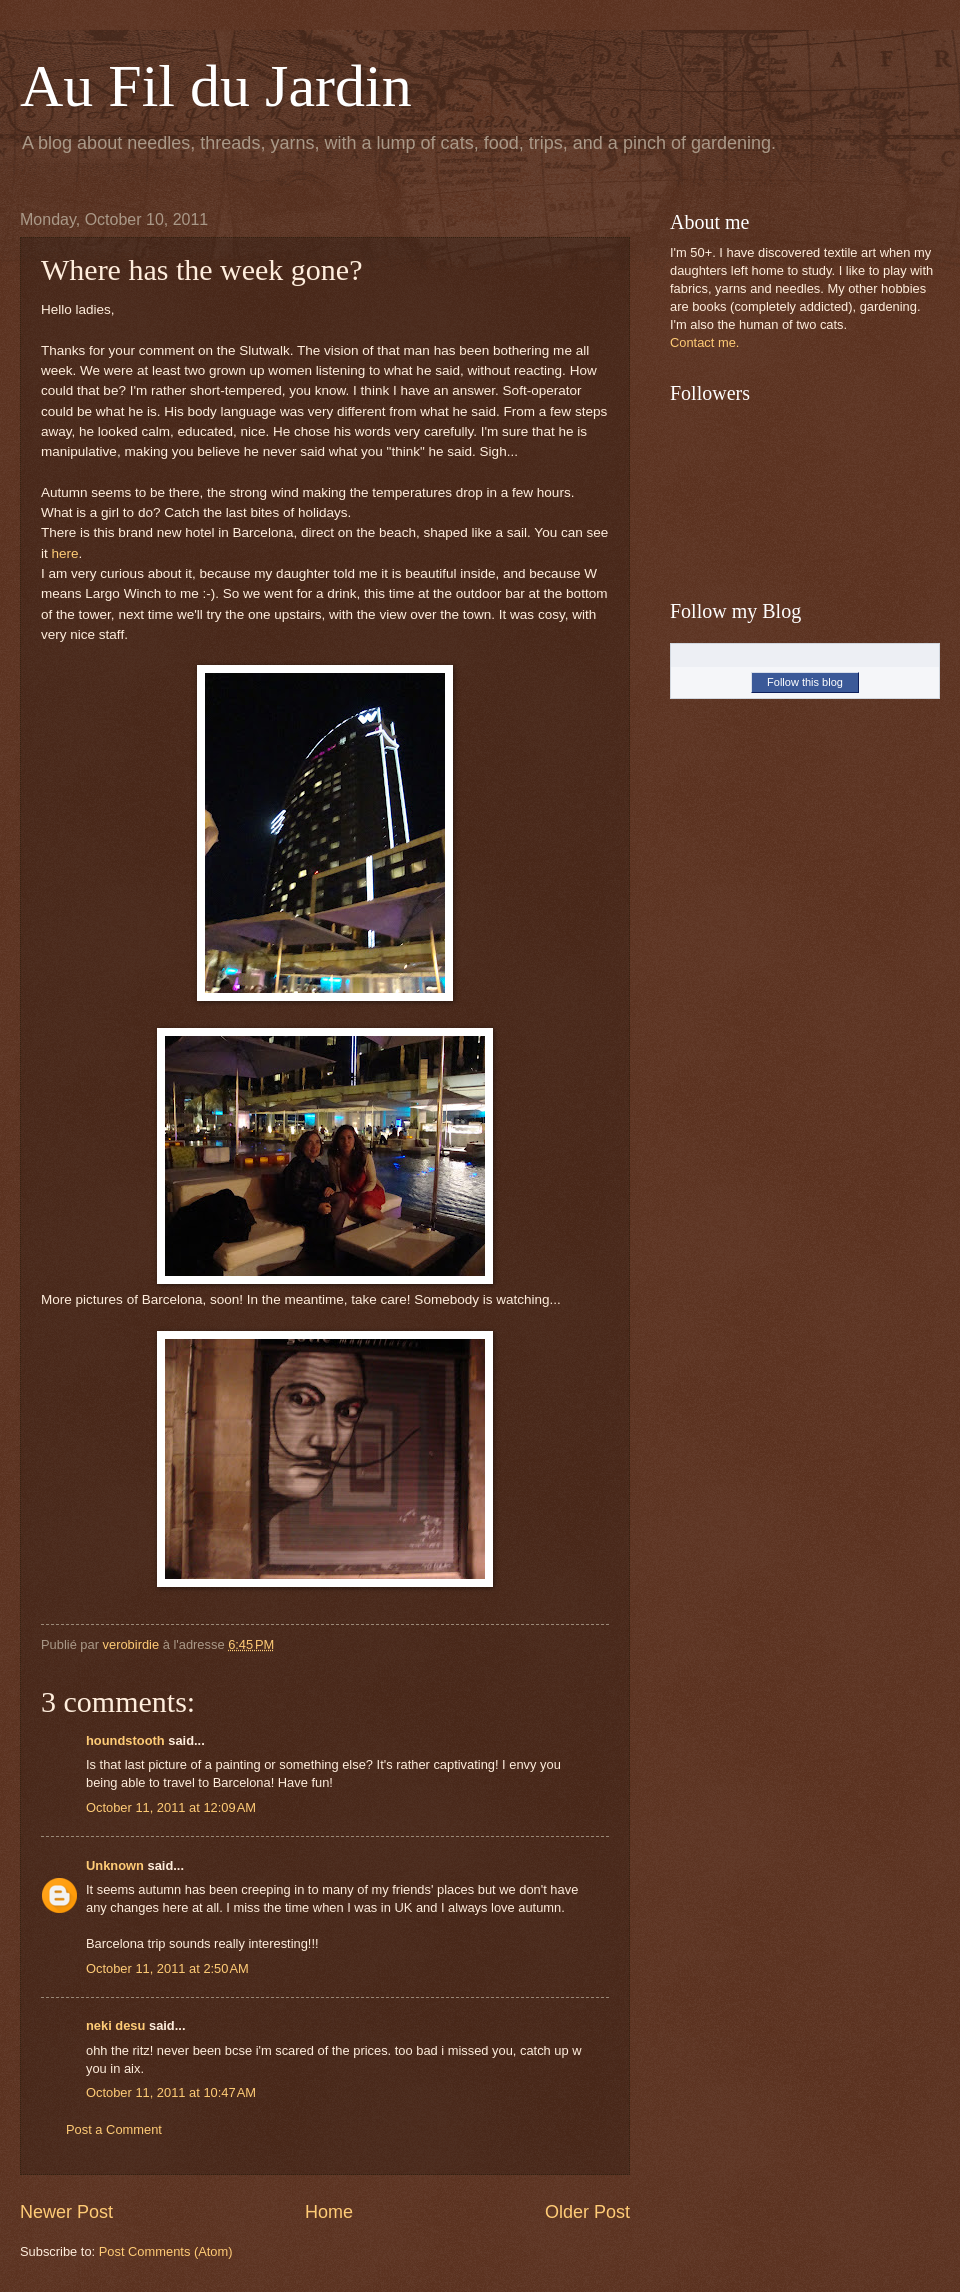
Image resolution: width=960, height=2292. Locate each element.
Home (329, 2212)
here (65, 553)
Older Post (587, 2212)
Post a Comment (114, 2129)
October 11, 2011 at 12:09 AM (171, 1807)
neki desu (115, 2025)
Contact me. (704, 342)
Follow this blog (805, 682)
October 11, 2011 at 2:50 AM (167, 1968)
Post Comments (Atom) (166, 2251)
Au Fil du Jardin (216, 86)
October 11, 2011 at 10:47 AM (171, 2092)
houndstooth (125, 1740)
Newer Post (66, 2212)
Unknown (115, 1865)
